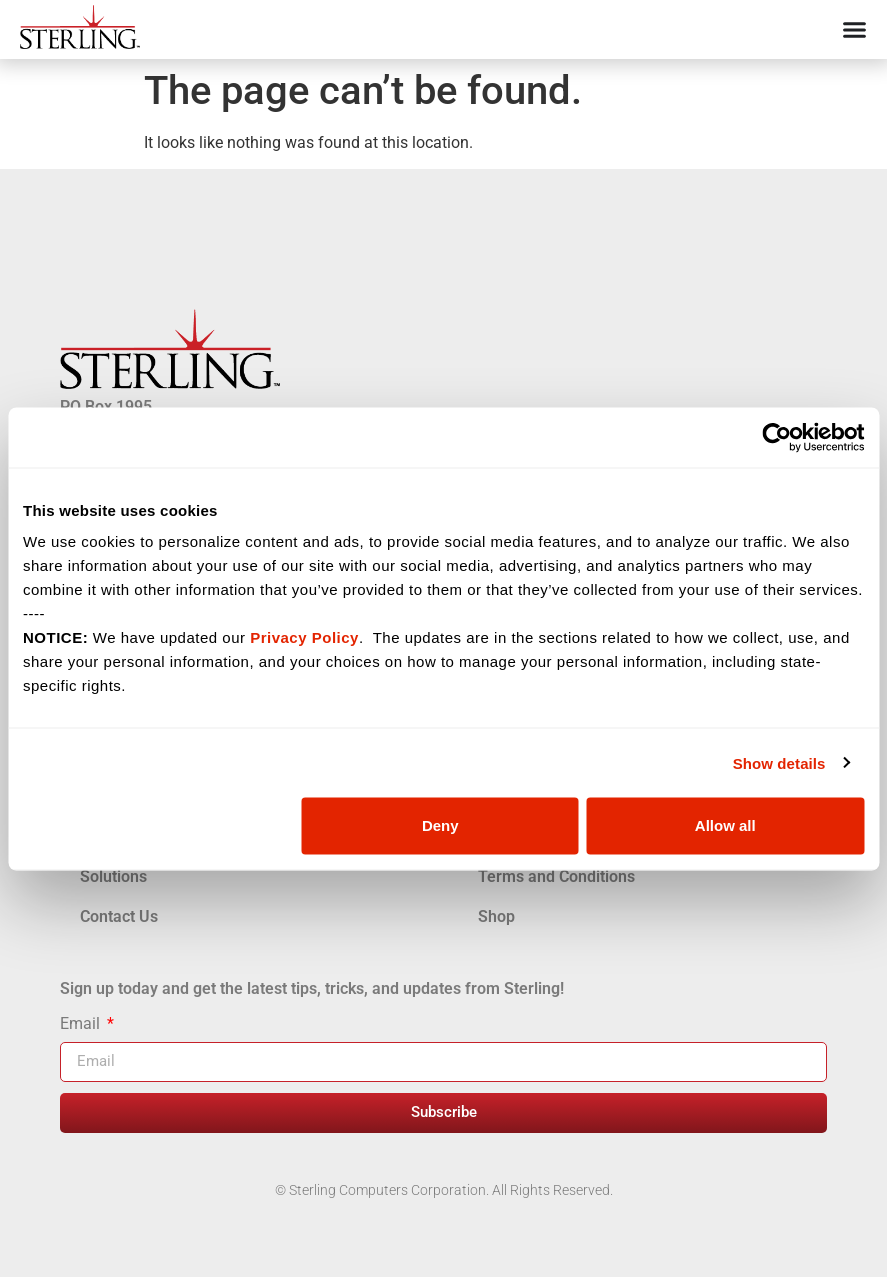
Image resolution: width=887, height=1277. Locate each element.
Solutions (113, 876)
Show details (779, 762)
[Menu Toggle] (854, 29)
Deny (440, 825)
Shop (496, 916)
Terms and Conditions (556, 876)
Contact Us (119, 916)
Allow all (725, 825)
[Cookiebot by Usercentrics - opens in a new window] (776, 437)
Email (82, 1024)
